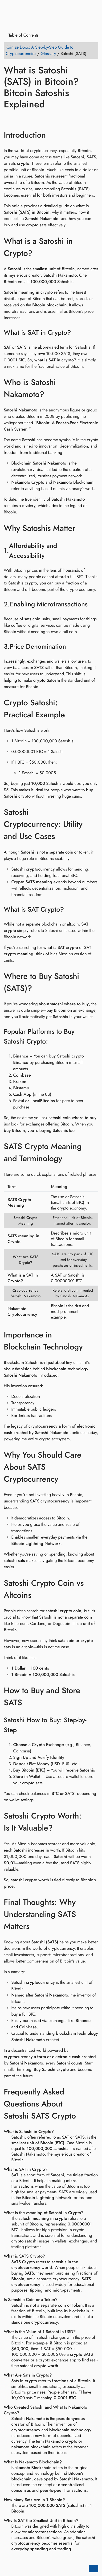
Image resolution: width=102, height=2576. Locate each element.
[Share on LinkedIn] (26, 117)
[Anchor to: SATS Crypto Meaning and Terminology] (93, 1152)
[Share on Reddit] (35, 117)
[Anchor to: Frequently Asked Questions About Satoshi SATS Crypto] (93, 2104)
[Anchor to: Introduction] (53, 135)
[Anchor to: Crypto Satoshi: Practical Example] (93, 708)
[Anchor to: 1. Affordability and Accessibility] (94, 550)
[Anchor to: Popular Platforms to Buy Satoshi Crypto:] (94, 1036)
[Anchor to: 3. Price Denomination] (72, 646)
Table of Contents (21, 35)
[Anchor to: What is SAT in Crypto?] (77, 332)
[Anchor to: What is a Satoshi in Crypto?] (93, 247)
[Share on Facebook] (8, 117)
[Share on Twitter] (17, 117)
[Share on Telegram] (53, 117)
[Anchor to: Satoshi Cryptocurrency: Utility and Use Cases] (93, 824)
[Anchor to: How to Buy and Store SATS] (93, 1696)
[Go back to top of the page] (93, 2568)
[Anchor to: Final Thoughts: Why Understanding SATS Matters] (93, 1914)
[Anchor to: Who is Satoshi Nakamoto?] (93, 388)
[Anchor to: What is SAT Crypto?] (70, 909)
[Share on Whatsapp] (44, 117)
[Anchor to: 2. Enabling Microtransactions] (94, 604)
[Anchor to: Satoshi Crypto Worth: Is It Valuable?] (93, 1822)
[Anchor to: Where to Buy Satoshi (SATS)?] (93, 982)
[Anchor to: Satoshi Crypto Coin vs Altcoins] (93, 1589)
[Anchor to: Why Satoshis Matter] (82, 528)
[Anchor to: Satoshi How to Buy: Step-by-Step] (94, 1725)
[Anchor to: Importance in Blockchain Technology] (93, 1341)
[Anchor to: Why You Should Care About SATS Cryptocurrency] (93, 1467)
